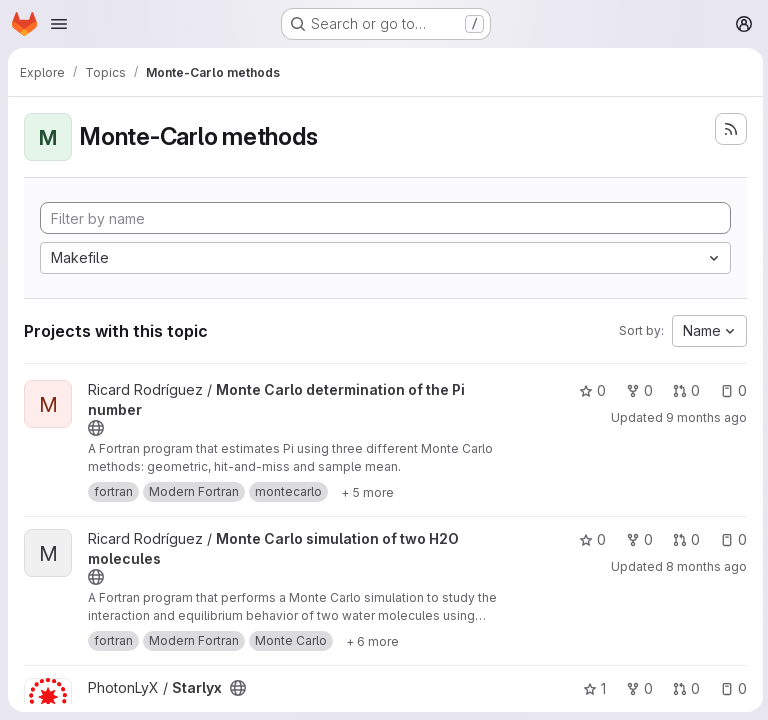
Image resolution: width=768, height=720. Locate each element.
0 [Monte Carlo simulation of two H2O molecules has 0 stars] (589, 539)
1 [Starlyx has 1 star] (591, 688)
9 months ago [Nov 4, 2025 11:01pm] (703, 417)
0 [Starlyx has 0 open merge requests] (683, 688)
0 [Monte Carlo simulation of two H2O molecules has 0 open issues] (730, 539)
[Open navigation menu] (59, 24)
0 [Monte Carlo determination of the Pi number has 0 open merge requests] (683, 390)
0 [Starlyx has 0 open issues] (730, 688)
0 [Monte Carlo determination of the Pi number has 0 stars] (589, 390)
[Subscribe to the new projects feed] (728, 129)
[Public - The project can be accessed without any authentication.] (96, 428)
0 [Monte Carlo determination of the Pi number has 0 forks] (636, 390)
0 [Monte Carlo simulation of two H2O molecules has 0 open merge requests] (683, 539)
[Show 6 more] (372, 641)
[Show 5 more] (367, 492)
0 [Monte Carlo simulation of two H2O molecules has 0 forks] (636, 539)
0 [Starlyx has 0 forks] (636, 688)
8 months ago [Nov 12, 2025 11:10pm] (703, 566)
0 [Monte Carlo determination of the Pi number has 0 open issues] (730, 390)
